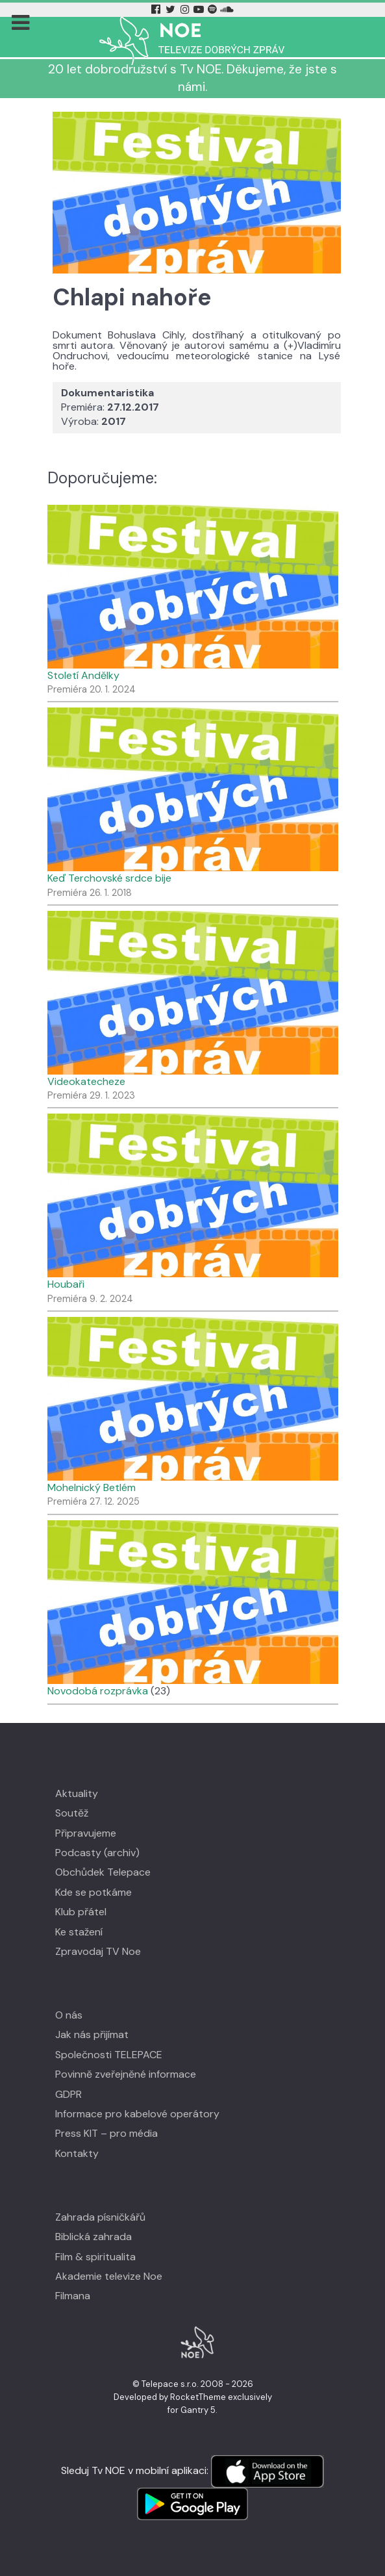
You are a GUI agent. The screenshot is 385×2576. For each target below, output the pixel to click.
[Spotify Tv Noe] (213, 9)
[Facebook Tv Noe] (157, 9)
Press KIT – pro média (106, 2133)
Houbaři (65, 1284)
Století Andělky (83, 675)
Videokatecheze (86, 1081)
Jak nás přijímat (92, 2034)
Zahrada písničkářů (100, 2217)
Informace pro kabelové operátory (137, 2114)
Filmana (72, 2295)
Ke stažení (79, 1932)
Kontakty (77, 2153)
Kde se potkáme (93, 1892)
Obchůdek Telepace (103, 1872)
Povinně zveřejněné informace (125, 2074)
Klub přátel (80, 1912)
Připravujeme (85, 1833)
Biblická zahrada (93, 2236)
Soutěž (71, 1813)
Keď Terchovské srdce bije (109, 878)
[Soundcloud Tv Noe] (226, 9)
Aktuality (76, 1793)
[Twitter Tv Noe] (172, 9)
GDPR (68, 2094)
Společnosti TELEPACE (108, 2054)
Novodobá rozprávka (97, 1691)
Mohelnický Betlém (91, 1487)
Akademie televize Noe (108, 2276)
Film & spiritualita (95, 2257)
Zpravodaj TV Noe (98, 1951)
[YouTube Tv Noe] (200, 9)
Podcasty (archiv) (97, 1852)
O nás (68, 2015)
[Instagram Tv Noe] (186, 9)
